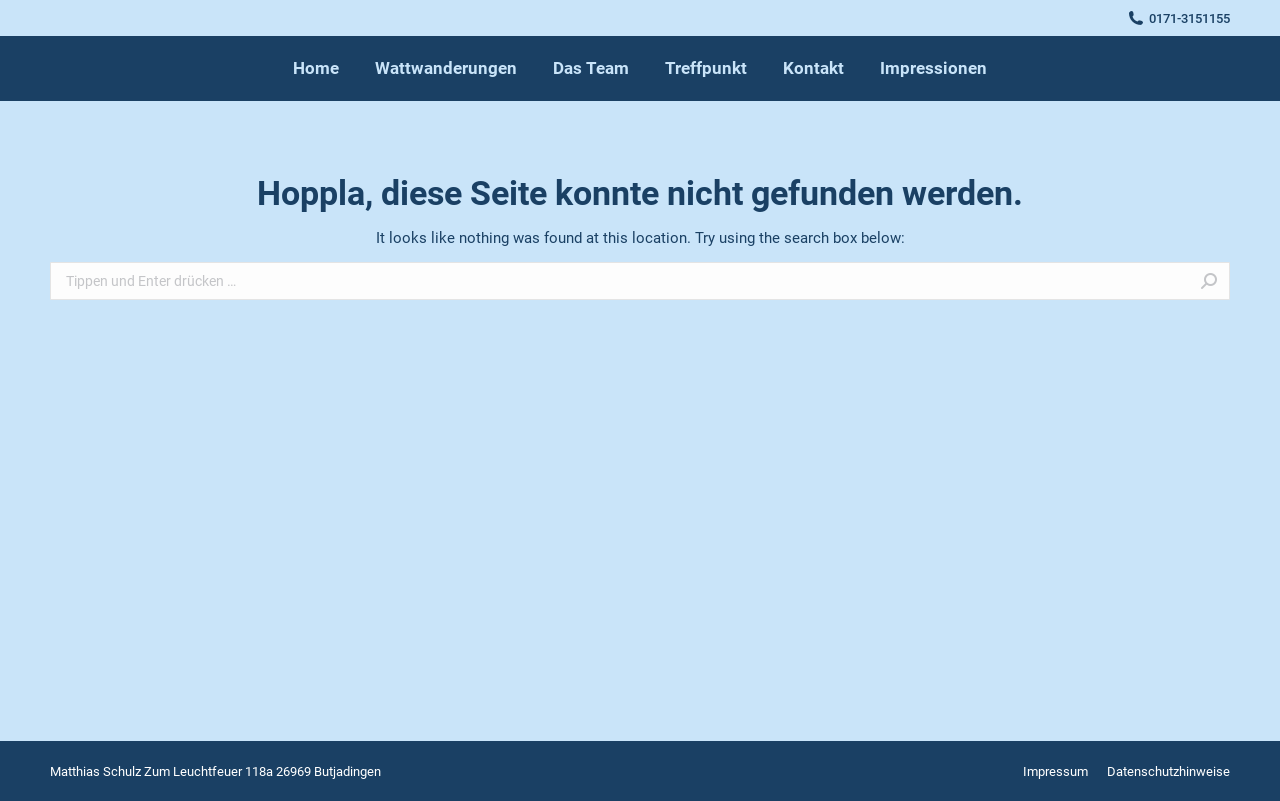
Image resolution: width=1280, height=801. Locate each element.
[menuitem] (316, 68)
